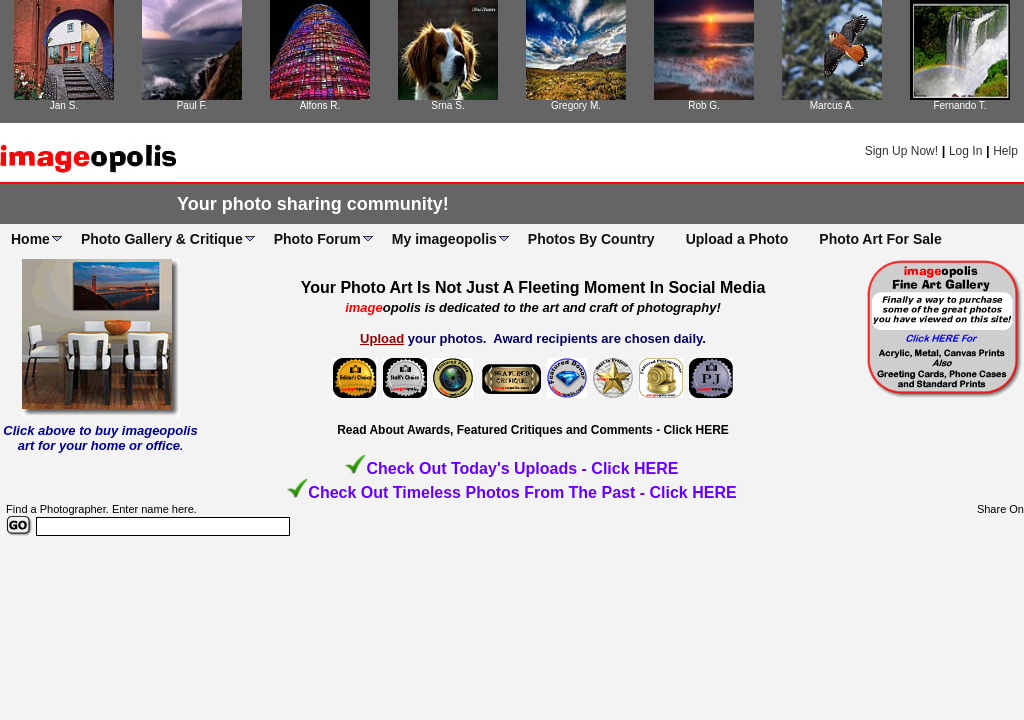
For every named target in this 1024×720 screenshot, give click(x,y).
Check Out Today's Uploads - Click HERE (522, 468)
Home (30, 239)
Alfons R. (320, 105)
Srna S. (447, 105)
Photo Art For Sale (880, 239)
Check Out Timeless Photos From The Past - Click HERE (522, 492)
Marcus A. (832, 105)
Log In (965, 151)
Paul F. (192, 105)
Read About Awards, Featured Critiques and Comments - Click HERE (533, 430)
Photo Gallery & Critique (162, 239)
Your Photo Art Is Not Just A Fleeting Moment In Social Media (533, 287)
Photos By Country (591, 239)
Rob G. (704, 105)
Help (1005, 151)
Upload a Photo (737, 239)
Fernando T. (959, 105)
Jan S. (64, 105)
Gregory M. (576, 105)
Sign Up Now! (901, 151)
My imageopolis (444, 239)
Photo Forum (317, 239)
